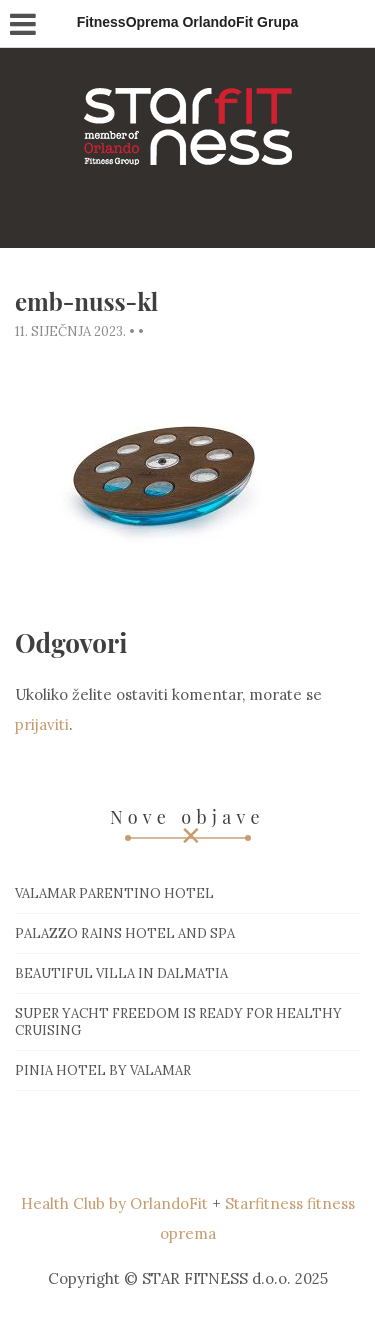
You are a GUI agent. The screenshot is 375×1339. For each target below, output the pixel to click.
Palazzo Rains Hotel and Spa (125, 933)
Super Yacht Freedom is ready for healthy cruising (178, 1022)
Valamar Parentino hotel (114, 893)
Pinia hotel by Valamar (103, 1070)
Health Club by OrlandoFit (114, 1203)
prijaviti (42, 724)
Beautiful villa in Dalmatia (121, 973)
